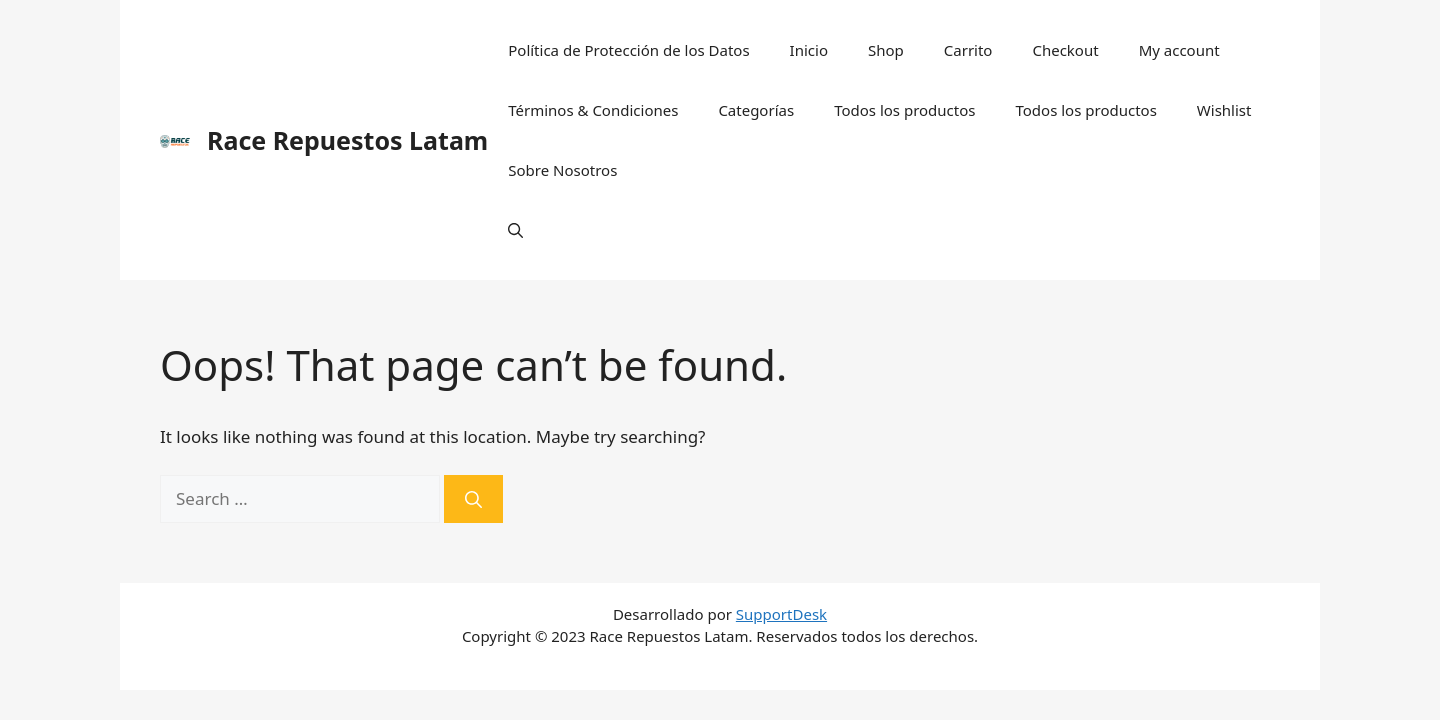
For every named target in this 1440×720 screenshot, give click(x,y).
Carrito (968, 50)
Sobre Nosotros (562, 170)
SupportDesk (781, 614)
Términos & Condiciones (593, 110)
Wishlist (1224, 110)
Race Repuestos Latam (347, 140)
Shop (886, 50)
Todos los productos (904, 110)
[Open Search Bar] (515, 230)
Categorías (756, 110)
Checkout (1065, 50)
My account (1179, 50)
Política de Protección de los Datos (628, 50)
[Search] (473, 499)
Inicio (809, 50)
